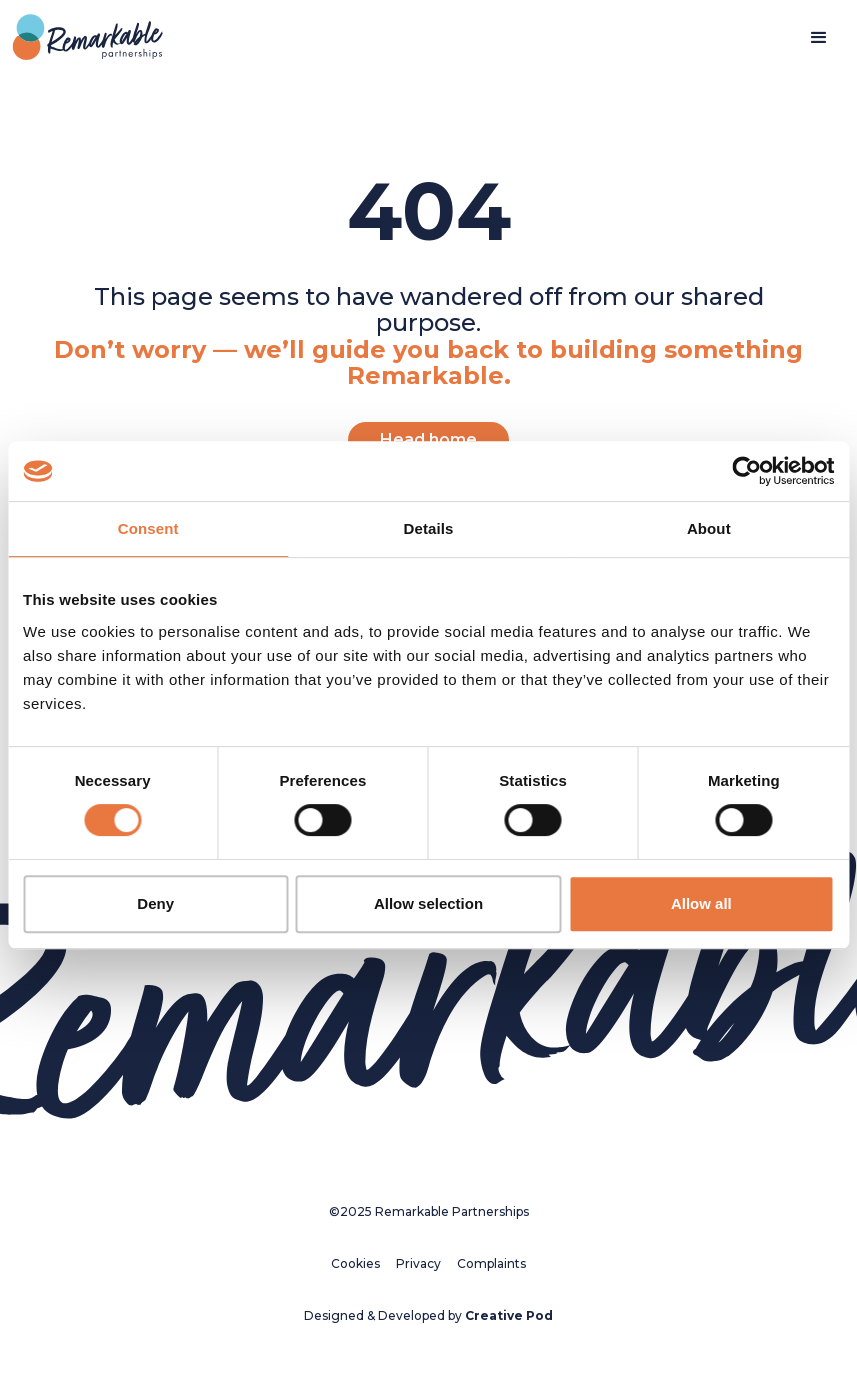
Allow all (701, 903)
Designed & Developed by (428, 1315)
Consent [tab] (148, 528)
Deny (155, 903)
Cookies (355, 1263)
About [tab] (709, 528)
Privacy (418, 1263)
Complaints (491, 1263)
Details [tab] (429, 528)
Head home (428, 439)
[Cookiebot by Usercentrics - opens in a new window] (746, 471)
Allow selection (428, 903)
